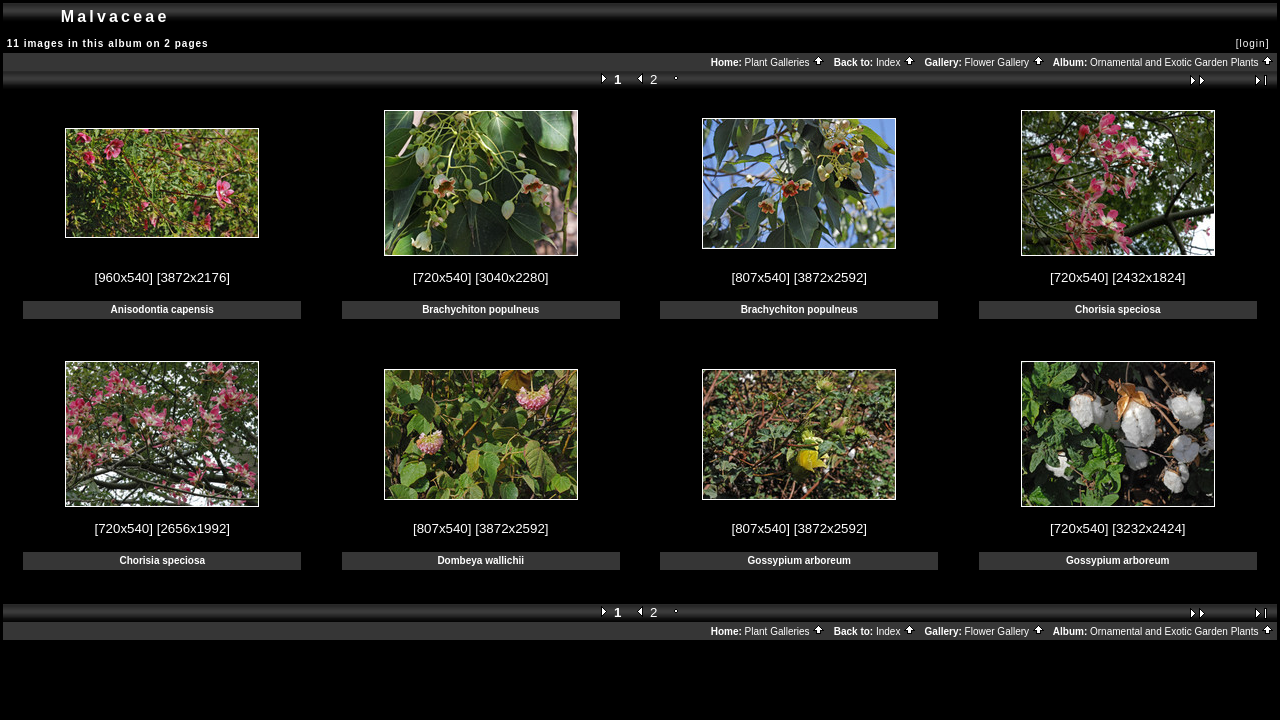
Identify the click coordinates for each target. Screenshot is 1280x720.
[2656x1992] (193, 528)
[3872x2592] (830, 277)
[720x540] (442, 277)
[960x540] (123, 277)
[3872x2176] (193, 277)
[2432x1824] (1148, 277)
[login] (1253, 43)
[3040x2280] (511, 277)
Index (896, 62)
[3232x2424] (1148, 528)
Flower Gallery (1005, 62)
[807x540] (760, 277)
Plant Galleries (785, 62)
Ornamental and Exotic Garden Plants (1182, 62)
